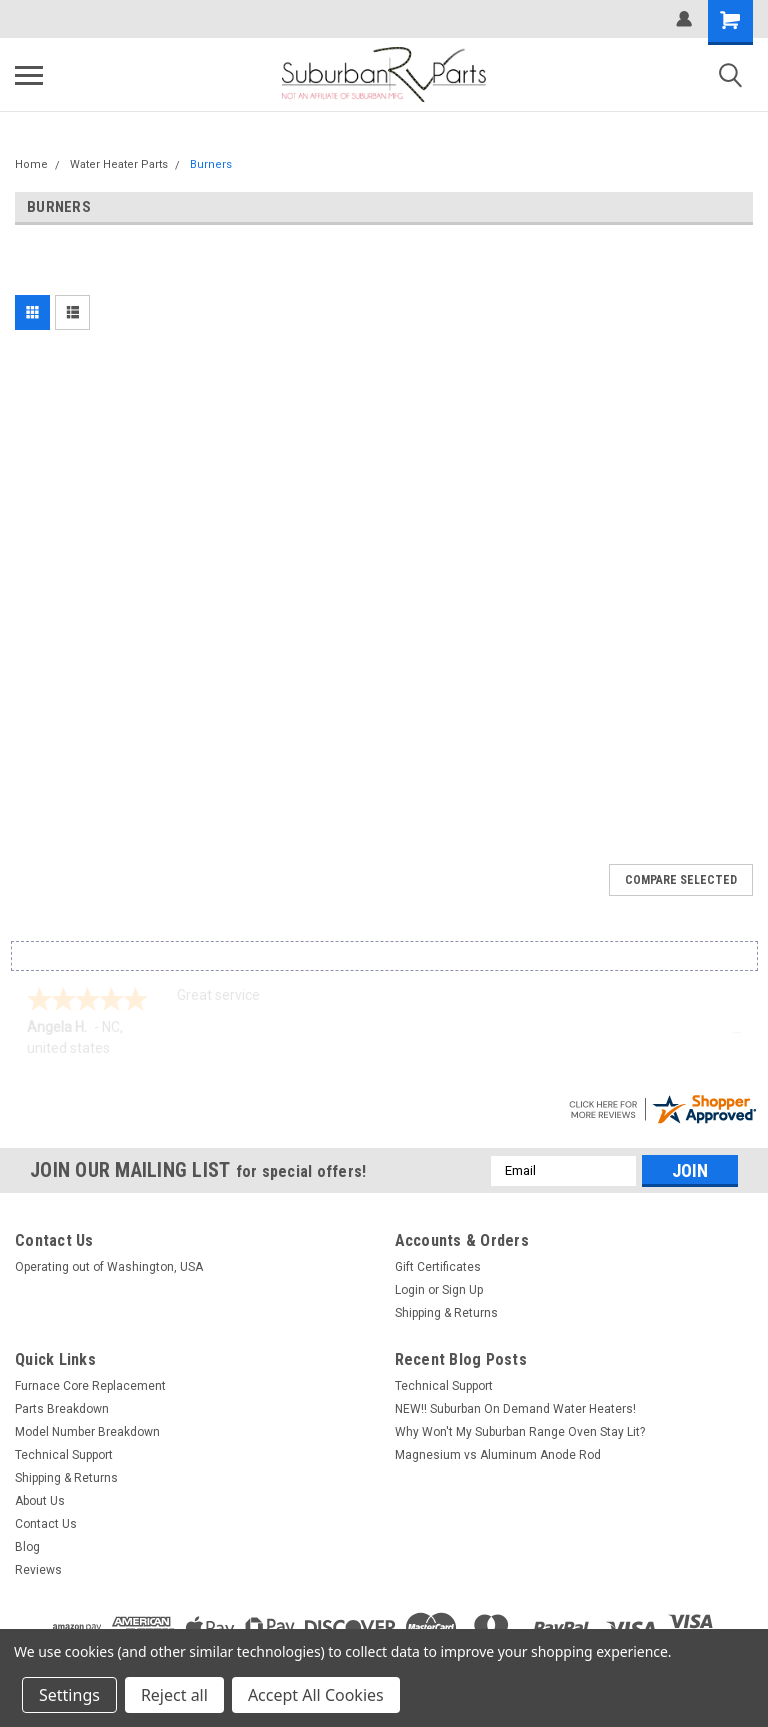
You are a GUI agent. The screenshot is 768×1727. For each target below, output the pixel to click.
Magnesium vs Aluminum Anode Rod (498, 1455)
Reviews (38, 1570)
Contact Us (46, 1524)
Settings (69, 1695)
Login (410, 1290)
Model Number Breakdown (87, 1432)
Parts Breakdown (62, 1409)
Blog (27, 1547)
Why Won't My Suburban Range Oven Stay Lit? (520, 1432)
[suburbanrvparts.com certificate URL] (662, 1107)
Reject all (174, 1695)
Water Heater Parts (119, 164)
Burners (211, 164)
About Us (40, 1501)
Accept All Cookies (316, 1695)
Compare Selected (681, 880)
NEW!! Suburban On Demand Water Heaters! (515, 1409)
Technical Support (64, 1455)
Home (31, 164)
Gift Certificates (438, 1267)
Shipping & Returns (446, 1313)
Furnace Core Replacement (90, 1386)
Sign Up (462, 1290)
